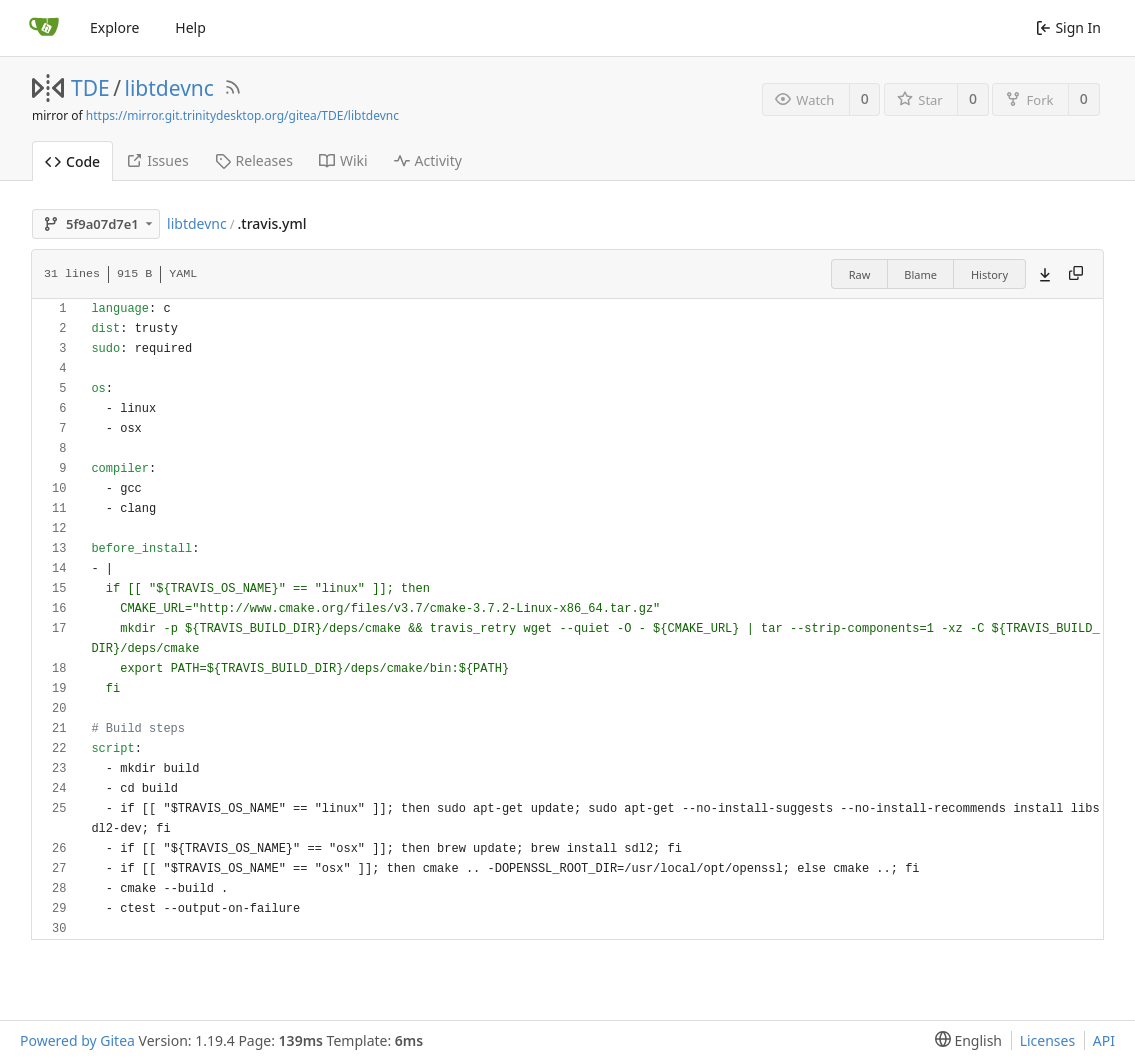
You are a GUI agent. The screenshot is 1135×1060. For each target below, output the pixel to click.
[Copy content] (1076, 274)
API (1104, 1040)
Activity (428, 160)
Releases (254, 160)
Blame (920, 274)
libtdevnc (169, 88)
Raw (860, 274)
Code (72, 161)
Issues (157, 160)
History (989, 274)
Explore (114, 27)
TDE (90, 88)
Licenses (1048, 1040)
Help (190, 27)
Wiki (343, 160)
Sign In (1068, 27)
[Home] (44, 28)
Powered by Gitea (77, 1040)
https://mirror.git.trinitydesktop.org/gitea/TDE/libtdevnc (242, 115)
